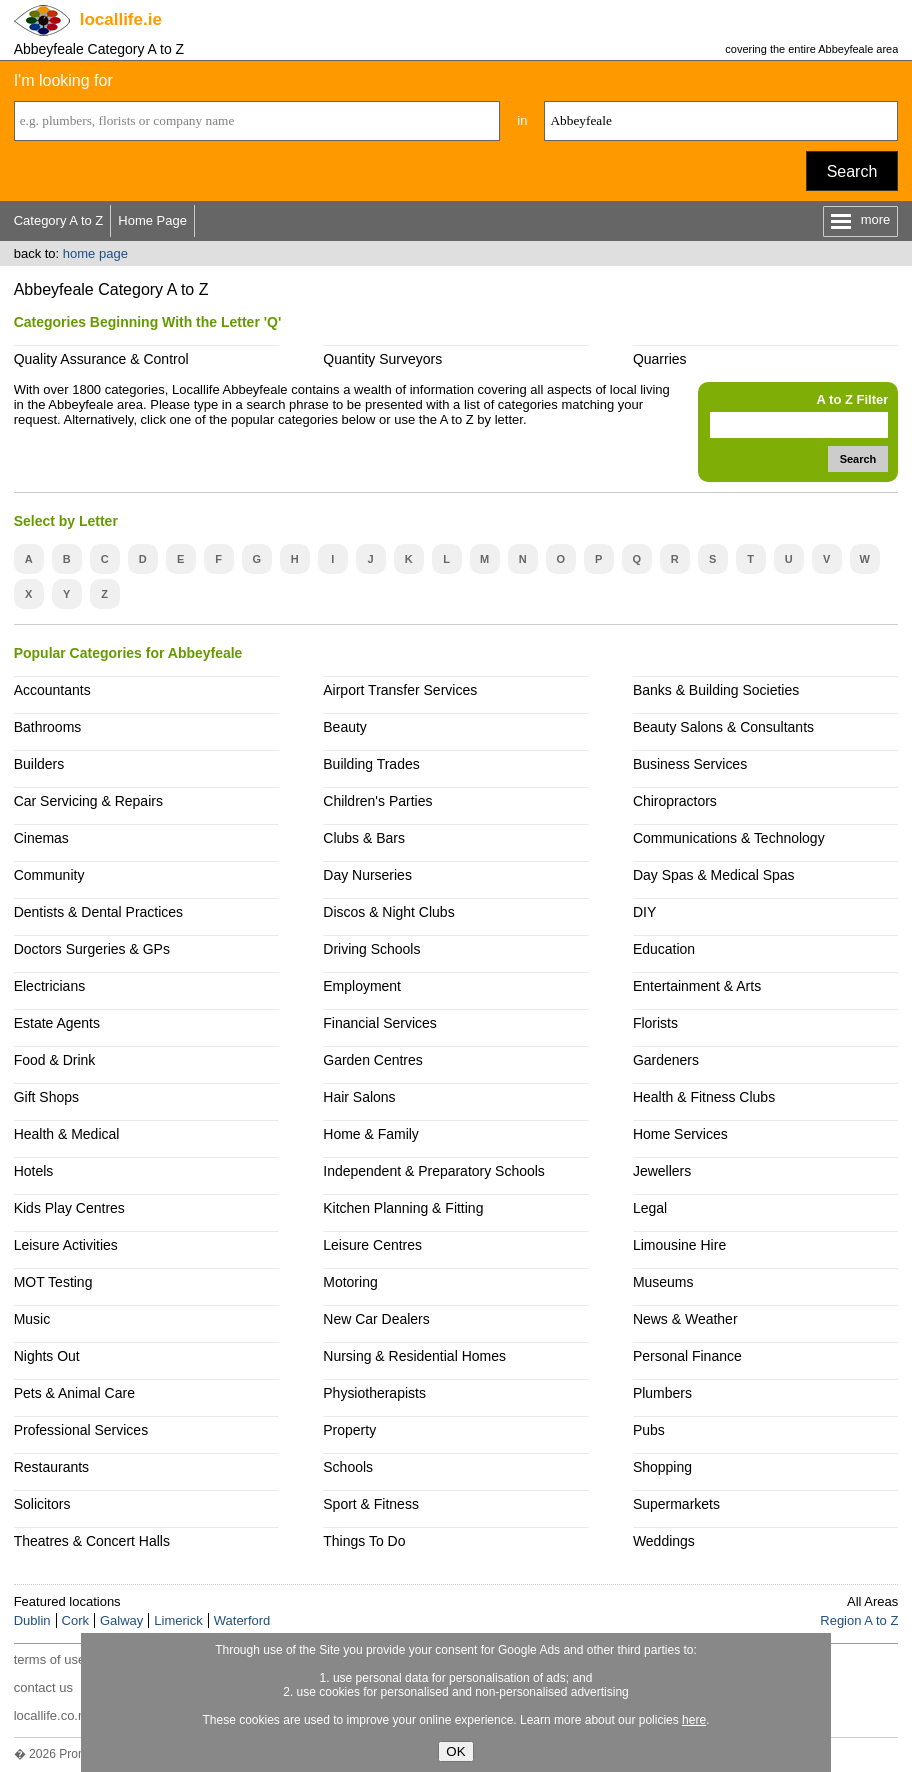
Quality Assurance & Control (101, 359)
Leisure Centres (372, 1245)
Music (32, 1319)
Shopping (662, 1467)
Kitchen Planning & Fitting (403, 1208)
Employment (362, 986)
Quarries (660, 359)
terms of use (50, 1659)
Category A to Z (59, 220)
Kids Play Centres (69, 1208)
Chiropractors (675, 801)
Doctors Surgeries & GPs (92, 949)
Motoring (350, 1282)
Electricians (50, 986)
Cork (75, 1620)
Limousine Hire (679, 1245)
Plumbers (662, 1393)
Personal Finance (687, 1356)
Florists (655, 1023)
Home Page (152, 220)
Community (49, 875)
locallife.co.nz (53, 1715)
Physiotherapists (374, 1393)
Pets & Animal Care (74, 1393)
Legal (650, 1208)
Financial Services (379, 1023)
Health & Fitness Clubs (704, 1097)
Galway (121, 1620)
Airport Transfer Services (400, 690)
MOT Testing (53, 1282)
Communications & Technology (729, 838)
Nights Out (47, 1356)
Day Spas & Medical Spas (714, 875)
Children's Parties (377, 801)
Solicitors (42, 1504)
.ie (121, 19)
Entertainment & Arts (697, 986)
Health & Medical (67, 1134)
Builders (39, 764)
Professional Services (81, 1430)
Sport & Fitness (371, 1504)
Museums (663, 1282)
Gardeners (666, 1060)
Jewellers (662, 1171)
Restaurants (51, 1467)
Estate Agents (57, 1023)
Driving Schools (371, 949)
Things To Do (364, 1541)
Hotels (34, 1171)
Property (349, 1430)
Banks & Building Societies (716, 690)
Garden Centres (373, 1060)
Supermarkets (676, 1504)
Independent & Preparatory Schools (434, 1171)
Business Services (690, 764)
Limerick (178, 1620)
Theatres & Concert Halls (92, 1541)
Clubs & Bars (364, 838)
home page (95, 253)
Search (852, 171)
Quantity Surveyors (382, 359)
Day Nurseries (367, 875)
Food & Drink (55, 1060)
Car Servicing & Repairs (88, 801)
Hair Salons (359, 1097)
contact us (43, 1687)
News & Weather (685, 1319)
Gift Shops (46, 1097)
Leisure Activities (66, 1245)
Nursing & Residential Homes (414, 1356)
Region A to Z (859, 1620)
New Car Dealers (376, 1319)
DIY (644, 912)
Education (664, 949)
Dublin (32, 1620)
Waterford (242, 1620)
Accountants (52, 690)
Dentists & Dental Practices (98, 912)
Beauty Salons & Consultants (723, 727)
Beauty (345, 727)
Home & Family (371, 1134)
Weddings (664, 1541)
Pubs (649, 1430)
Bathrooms (48, 727)
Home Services (680, 1134)
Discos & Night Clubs (388, 912)
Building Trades (371, 764)
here (694, 1720)
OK (455, 1751)
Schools (348, 1467)
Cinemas (41, 838)
